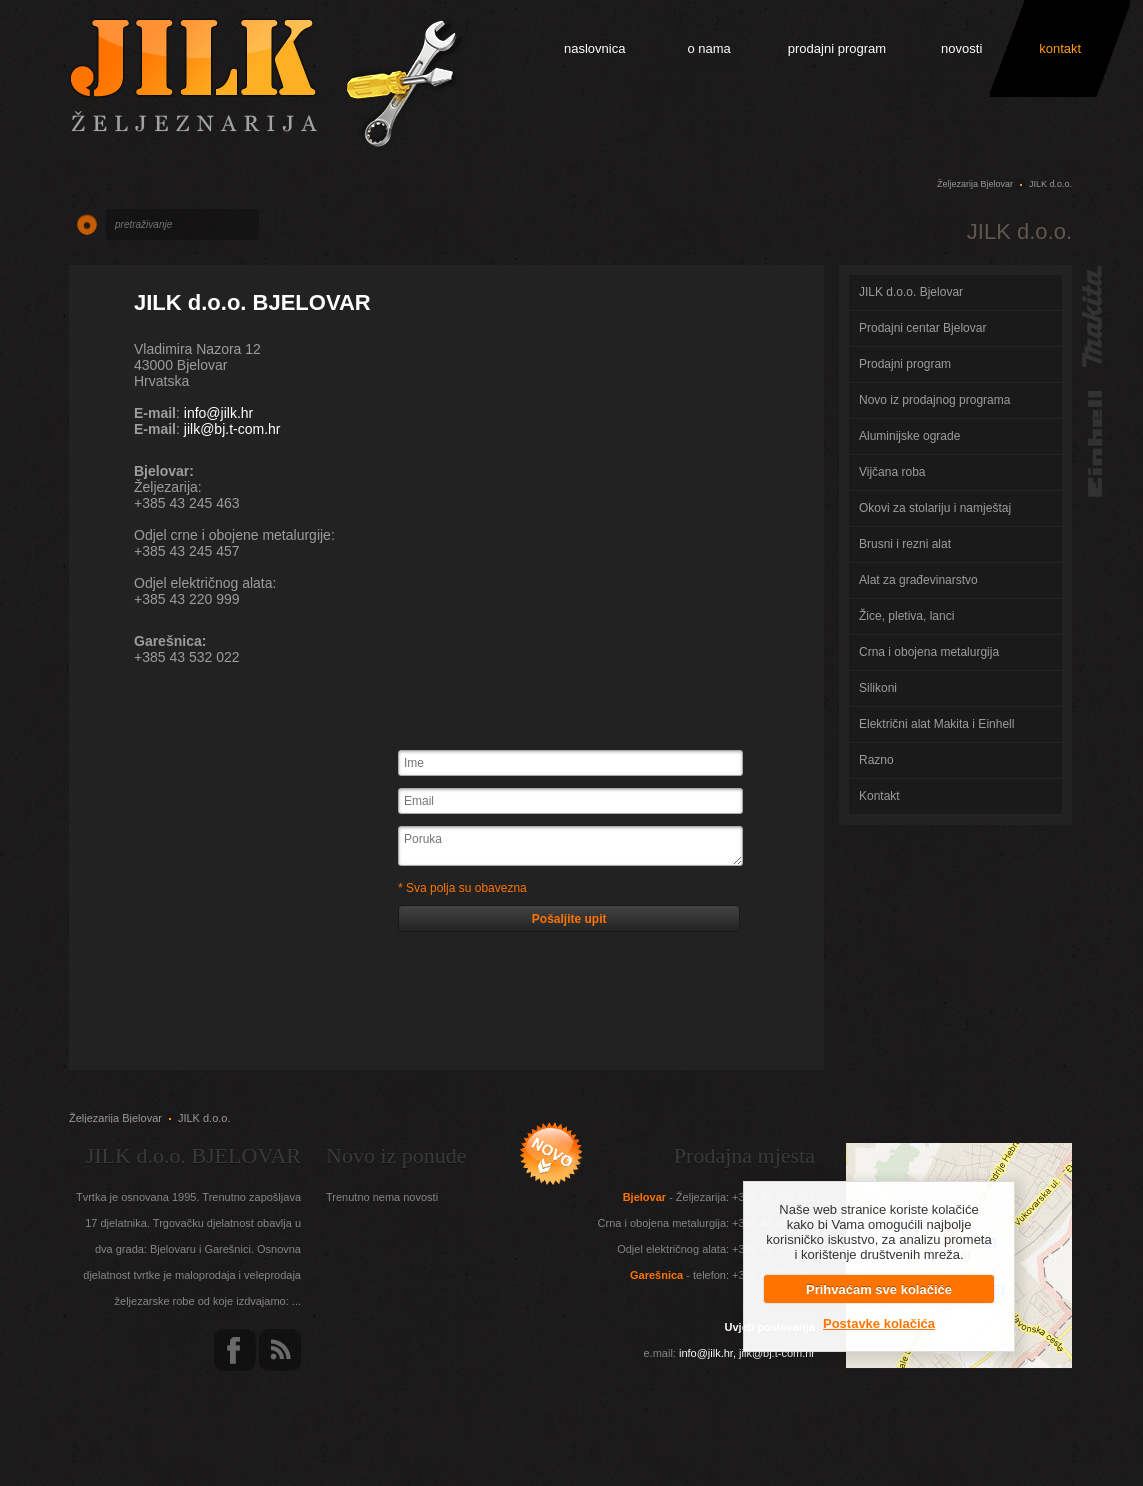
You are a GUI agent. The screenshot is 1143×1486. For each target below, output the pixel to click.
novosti (961, 48)
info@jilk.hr (218, 413)
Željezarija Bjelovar (975, 184)
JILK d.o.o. (1050, 184)
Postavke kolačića (879, 1323)
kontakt (1060, 48)
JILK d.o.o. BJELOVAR (252, 302)
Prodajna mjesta (744, 1155)
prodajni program (837, 48)
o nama (708, 48)
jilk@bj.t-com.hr (232, 429)
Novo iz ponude (396, 1155)
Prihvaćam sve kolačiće (879, 1289)
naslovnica (594, 48)
